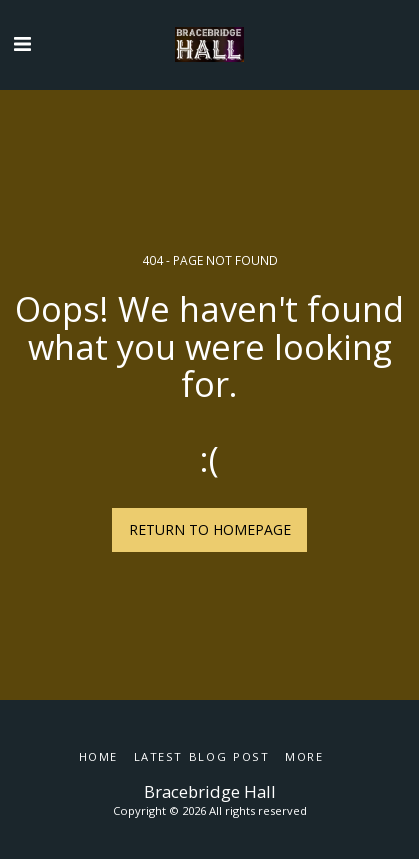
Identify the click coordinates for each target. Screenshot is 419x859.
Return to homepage (210, 529)
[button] (22, 43)
